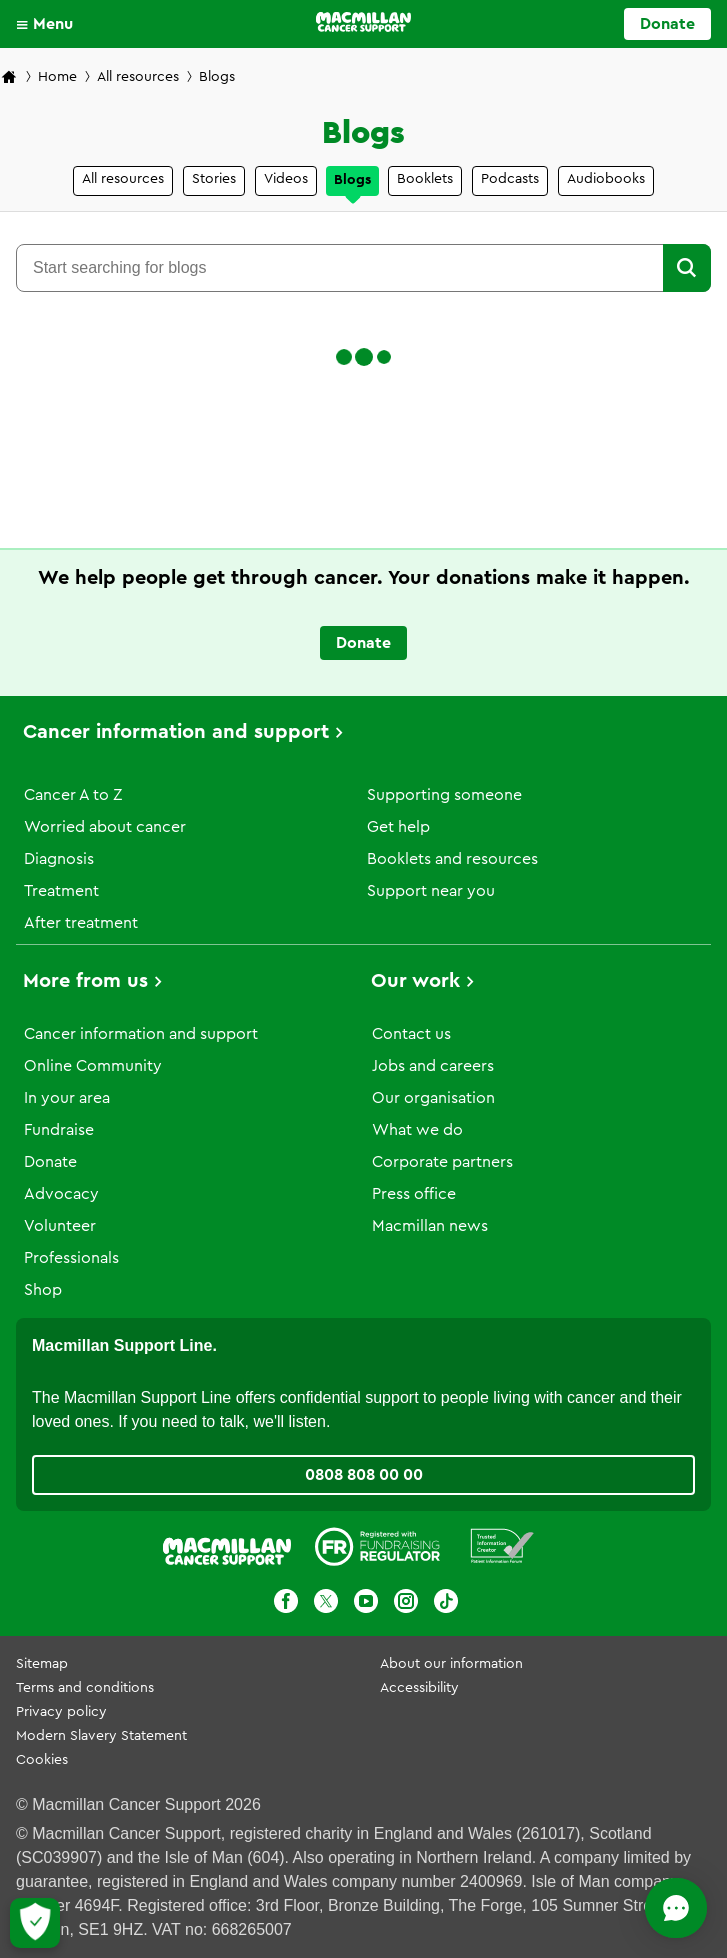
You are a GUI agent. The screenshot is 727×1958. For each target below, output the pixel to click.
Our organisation (433, 1098)
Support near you (431, 891)
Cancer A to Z (73, 795)
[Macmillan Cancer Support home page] (9, 78)
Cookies (42, 1760)
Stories (214, 179)
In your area (67, 1098)
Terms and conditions (85, 1688)
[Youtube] (366, 1604)
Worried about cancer (105, 827)
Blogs (352, 180)
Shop (43, 1290)
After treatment (81, 923)
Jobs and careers (433, 1066)
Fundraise (59, 1130)
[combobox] (339, 268)
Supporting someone (444, 795)
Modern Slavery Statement (101, 1736)
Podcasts (510, 179)
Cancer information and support (176, 732)
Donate (50, 1162)
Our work (415, 981)
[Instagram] (406, 1604)
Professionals (71, 1258)
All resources (138, 77)
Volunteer (60, 1226)
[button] (49, 24)
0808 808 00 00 (364, 1475)
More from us (85, 981)
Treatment (61, 891)
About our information (451, 1664)
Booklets (425, 179)
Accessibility (419, 1688)
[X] (326, 1604)
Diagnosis (59, 859)
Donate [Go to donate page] (667, 24)
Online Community (93, 1066)
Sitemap (42, 1664)
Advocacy (61, 1194)
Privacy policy (61, 1712)
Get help (398, 827)
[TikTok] (446, 1604)
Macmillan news (430, 1226)
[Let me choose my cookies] (35, 1923)
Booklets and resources (452, 859)
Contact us (411, 1034)
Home (57, 77)
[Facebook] (286, 1604)
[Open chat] (622, 1908)
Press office (414, 1194)
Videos (286, 179)
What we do (417, 1130)
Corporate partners (442, 1162)
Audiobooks (606, 179)
